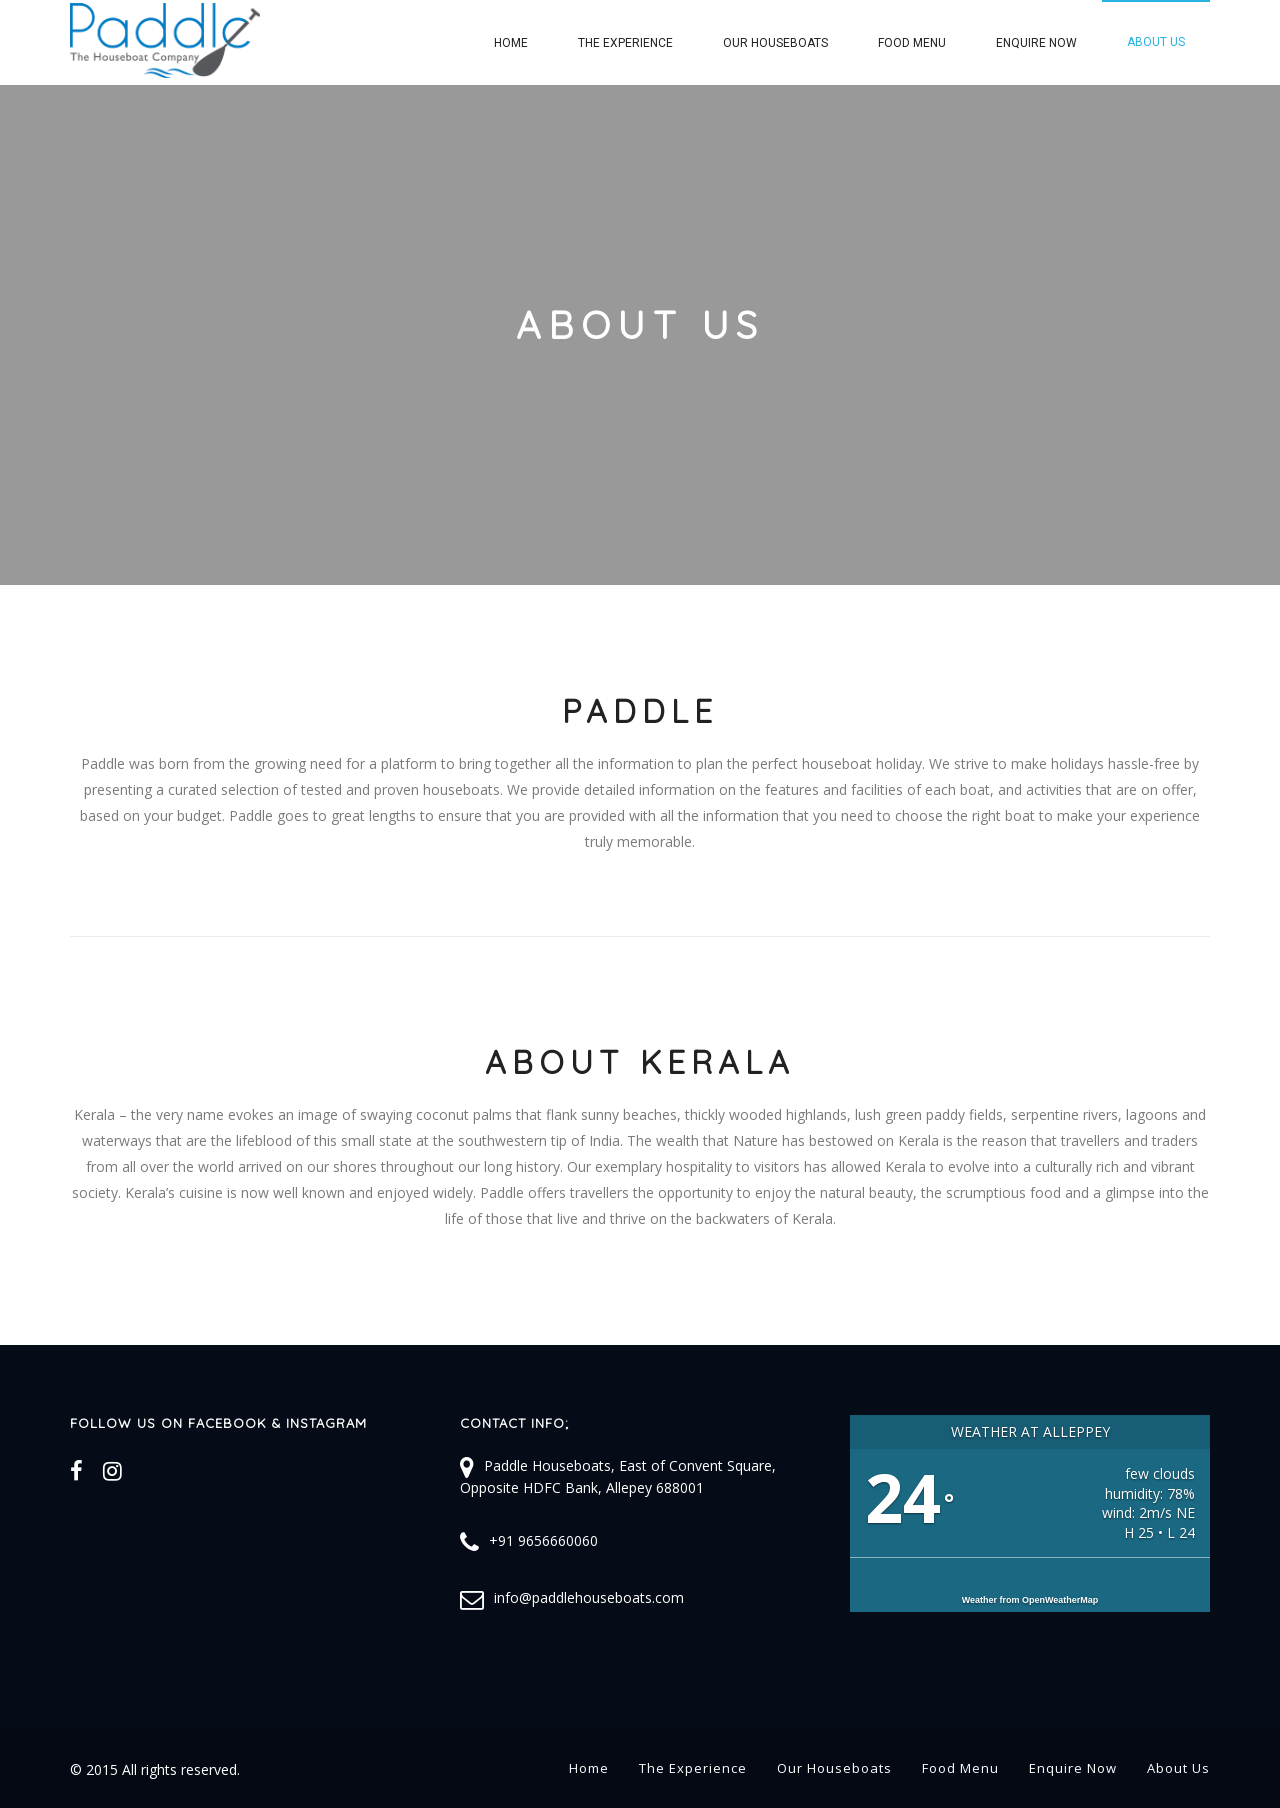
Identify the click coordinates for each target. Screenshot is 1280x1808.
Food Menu (912, 43)
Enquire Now (1036, 43)
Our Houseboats (775, 43)
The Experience (625, 43)
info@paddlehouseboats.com (589, 1597)
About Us (1156, 42)
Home (511, 43)
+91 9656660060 (543, 1540)
